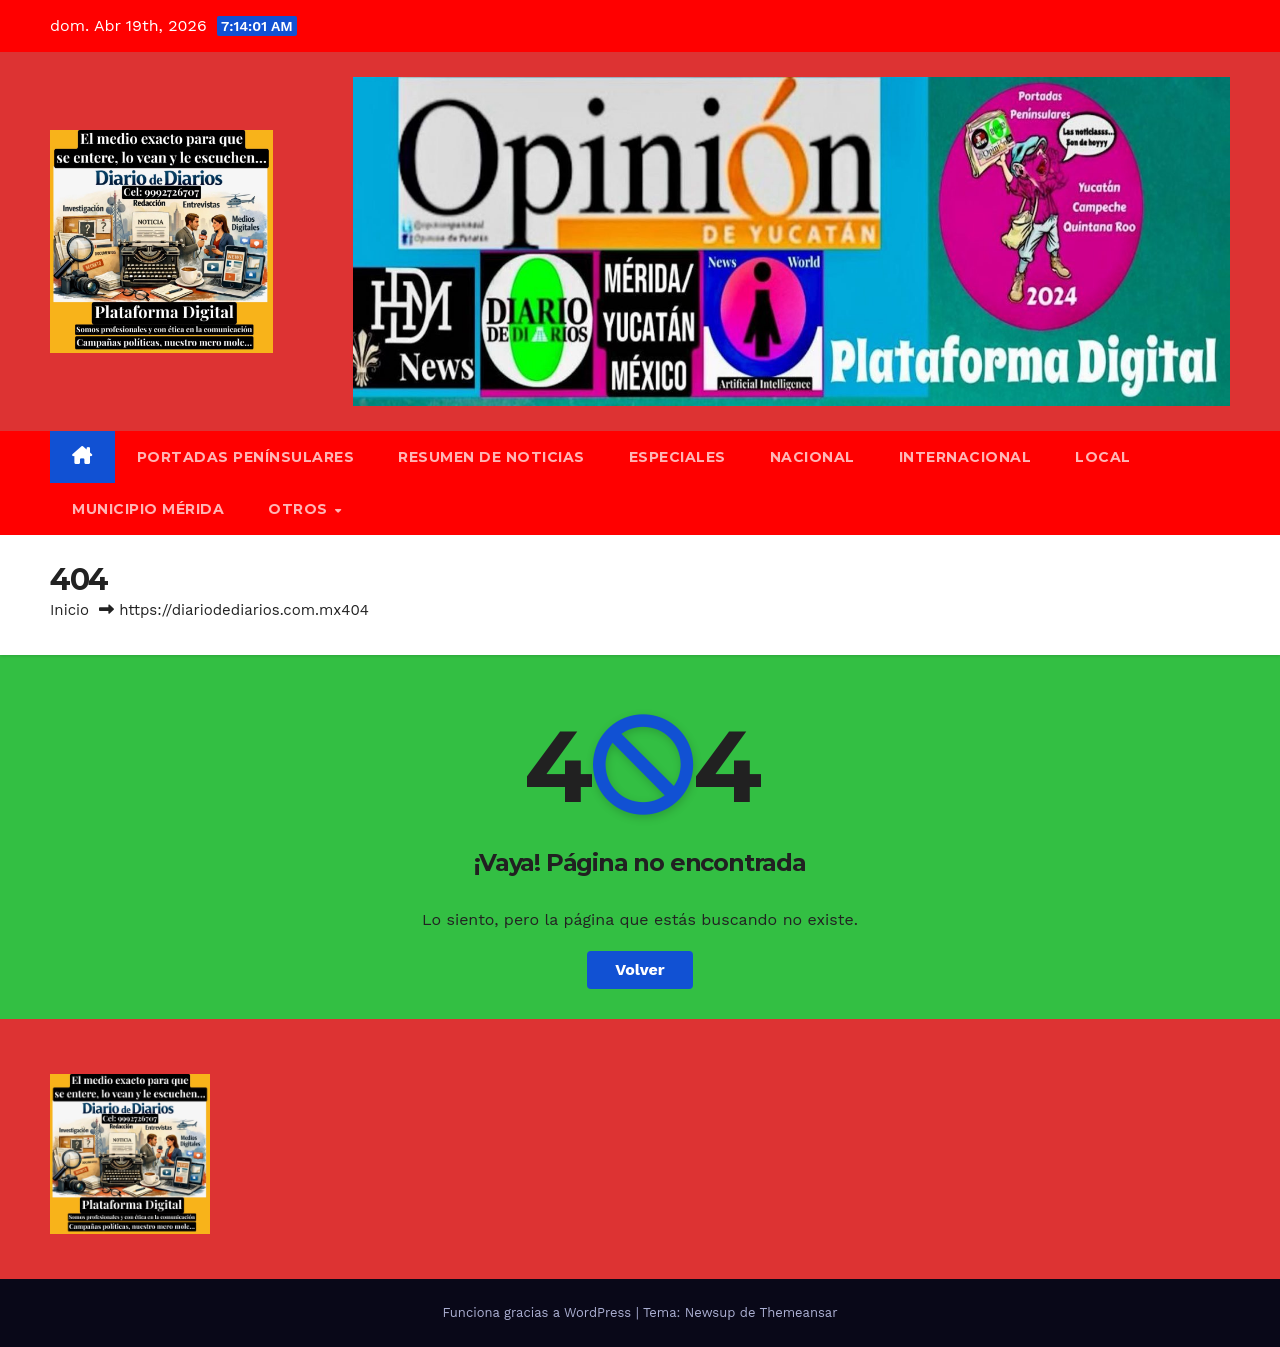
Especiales (677, 457)
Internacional (965, 457)
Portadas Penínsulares (246, 457)
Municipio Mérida (148, 509)
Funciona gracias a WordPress (538, 1312)
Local (1103, 457)
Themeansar (799, 1312)
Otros (300, 509)
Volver (640, 969)
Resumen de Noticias (491, 457)
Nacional (812, 457)
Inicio (69, 610)
